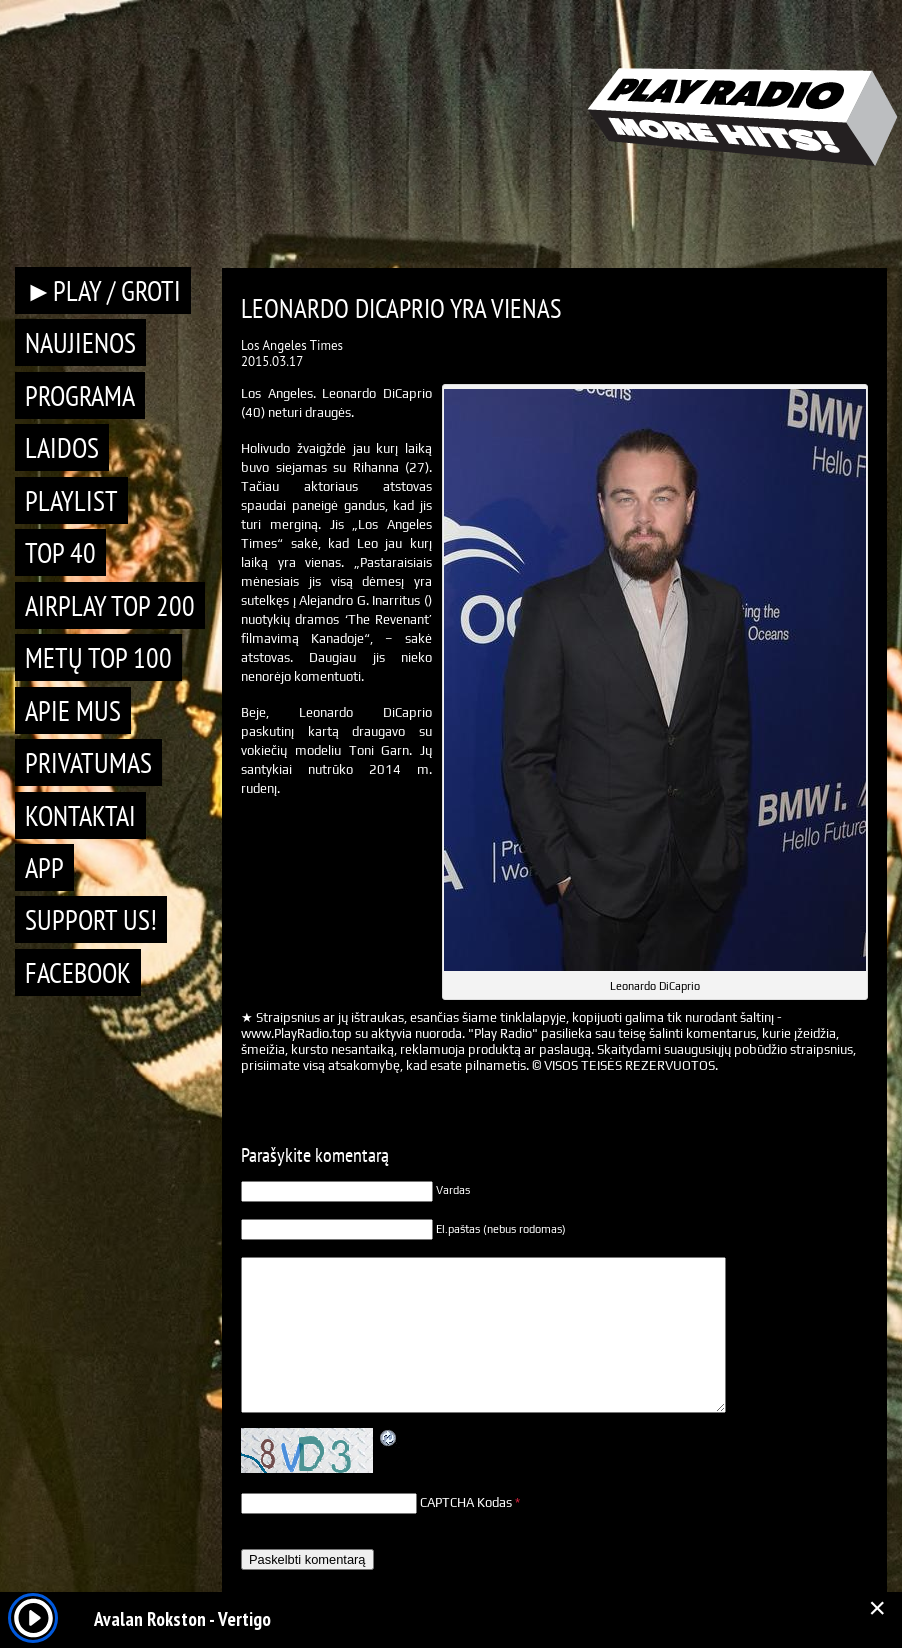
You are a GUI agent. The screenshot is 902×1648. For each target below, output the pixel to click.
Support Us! (91, 919)
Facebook (78, 972)
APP (44, 867)
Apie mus (73, 710)
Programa (80, 395)
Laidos (62, 447)
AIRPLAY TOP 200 (110, 605)
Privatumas (88, 762)
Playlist (71, 500)
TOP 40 (60, 552)
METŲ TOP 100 (98, 657)
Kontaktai (80, 815)
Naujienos (80, 342)
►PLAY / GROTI (103, 290)
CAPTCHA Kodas (466, 1502)
